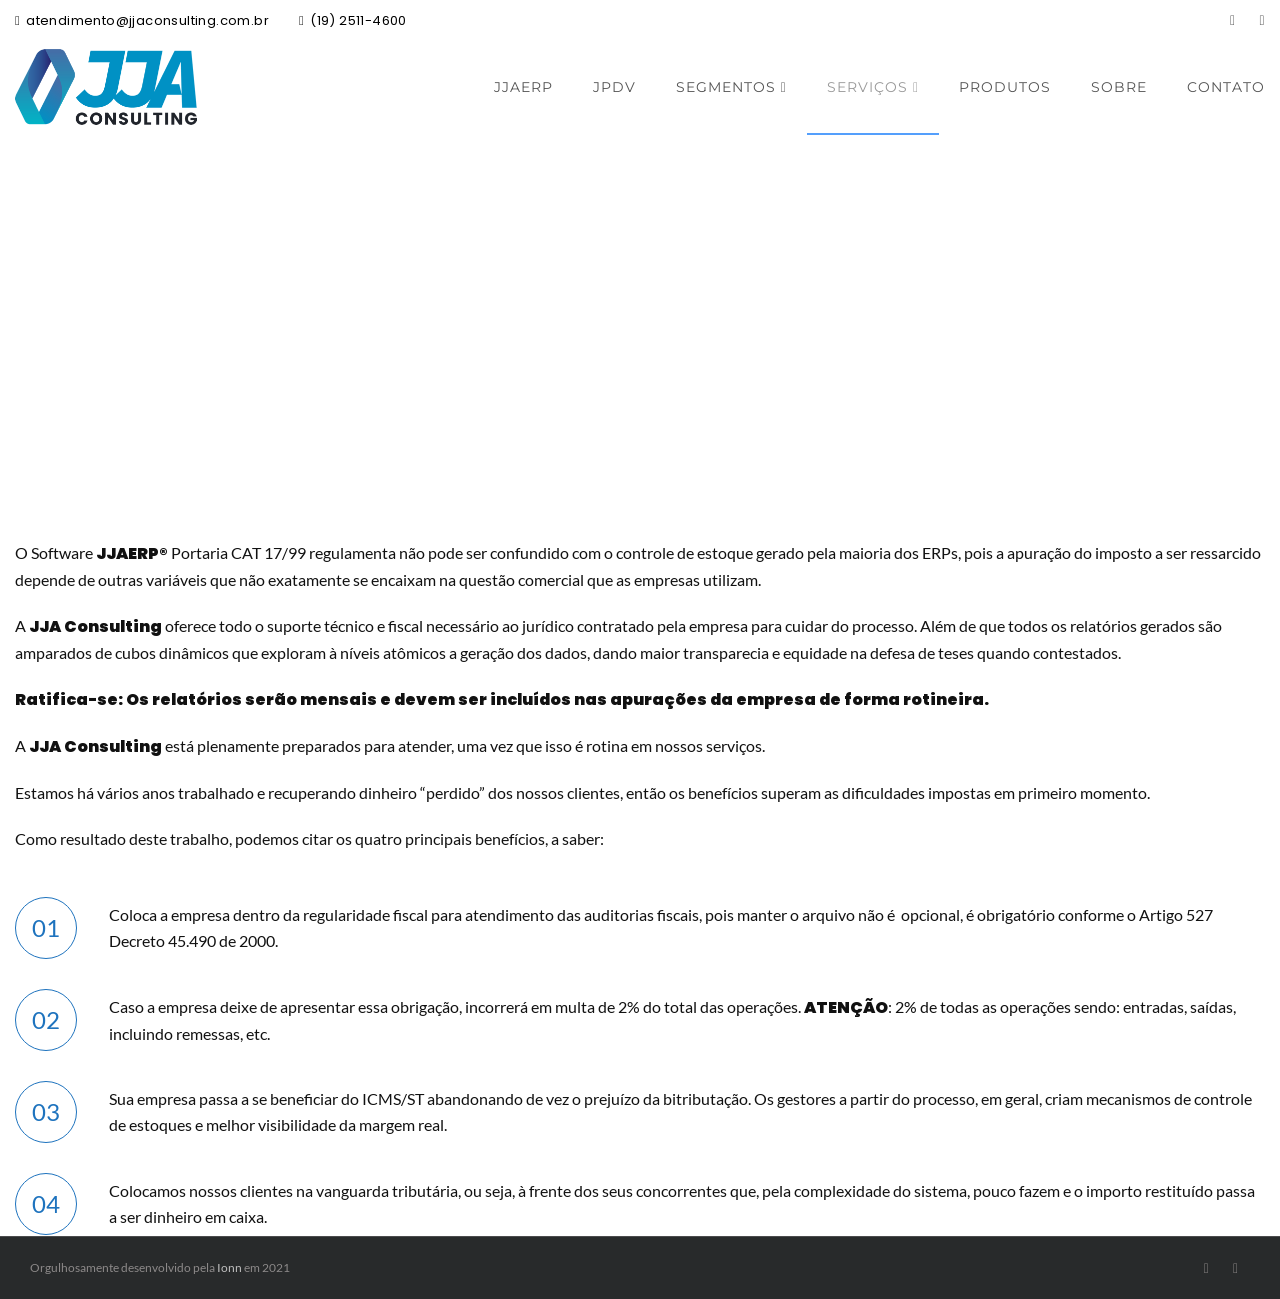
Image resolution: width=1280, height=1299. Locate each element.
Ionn (229, 1267)
